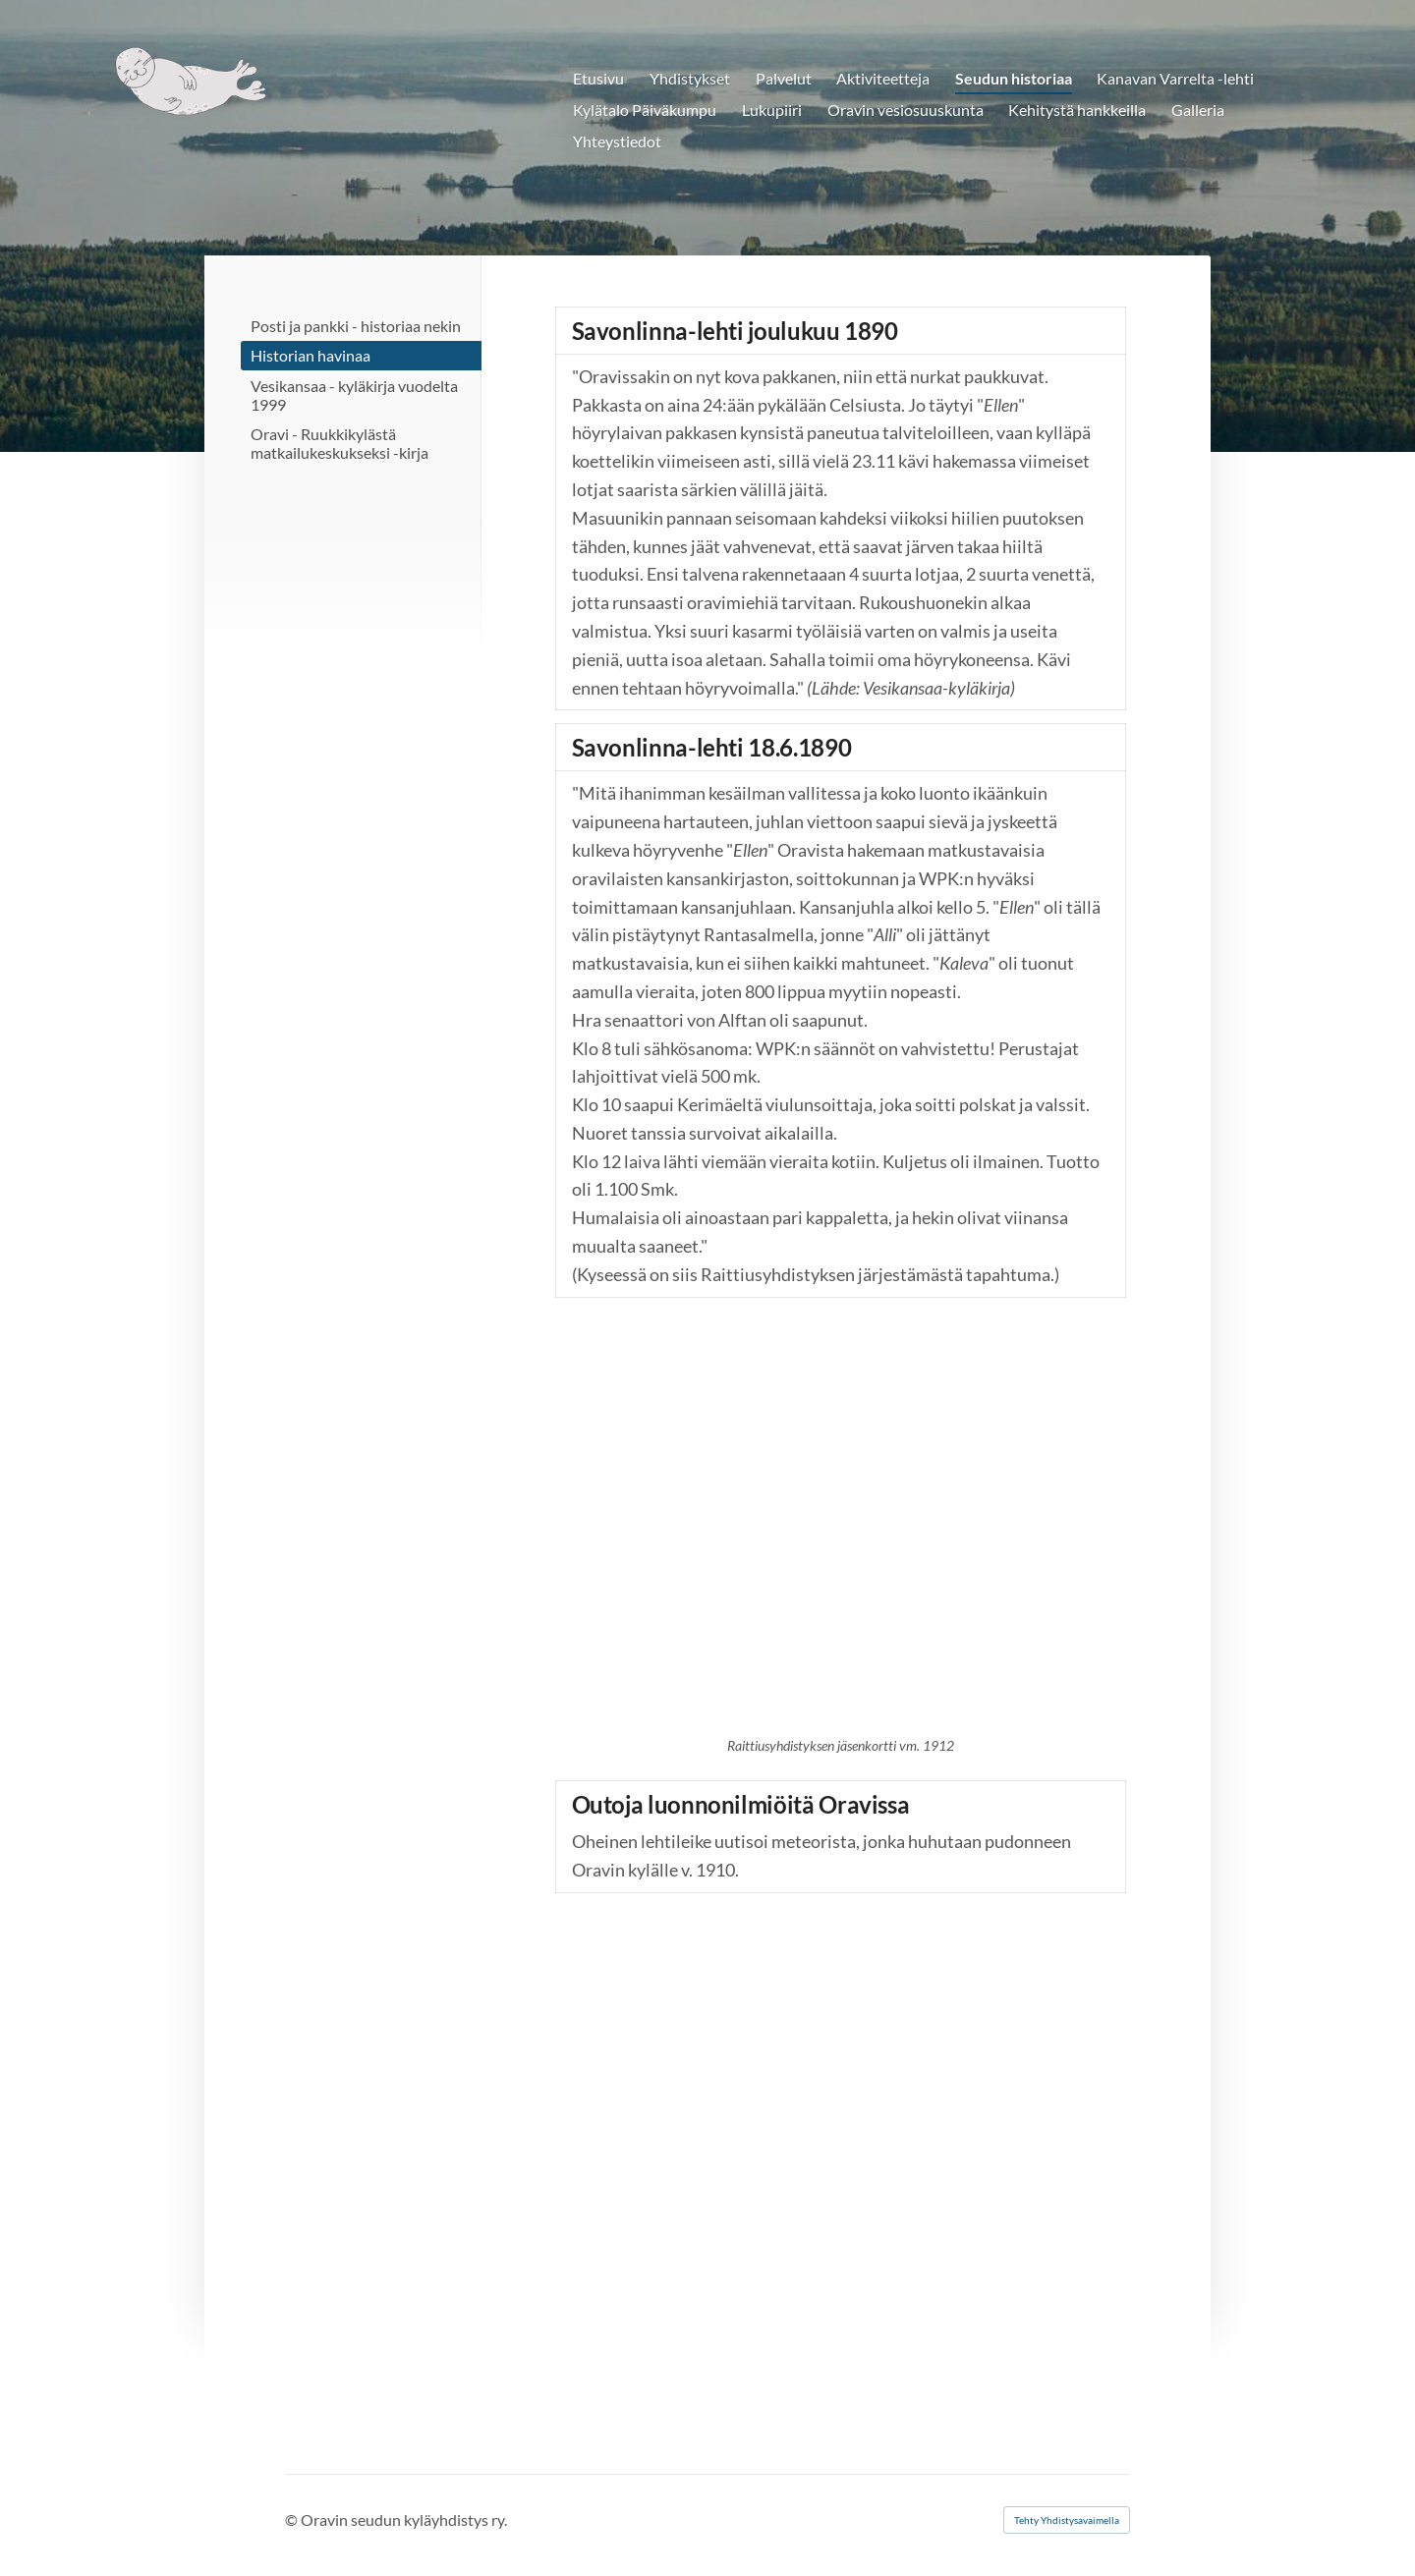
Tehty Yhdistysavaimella (1066, 2520)
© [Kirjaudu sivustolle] (293, 2519)
